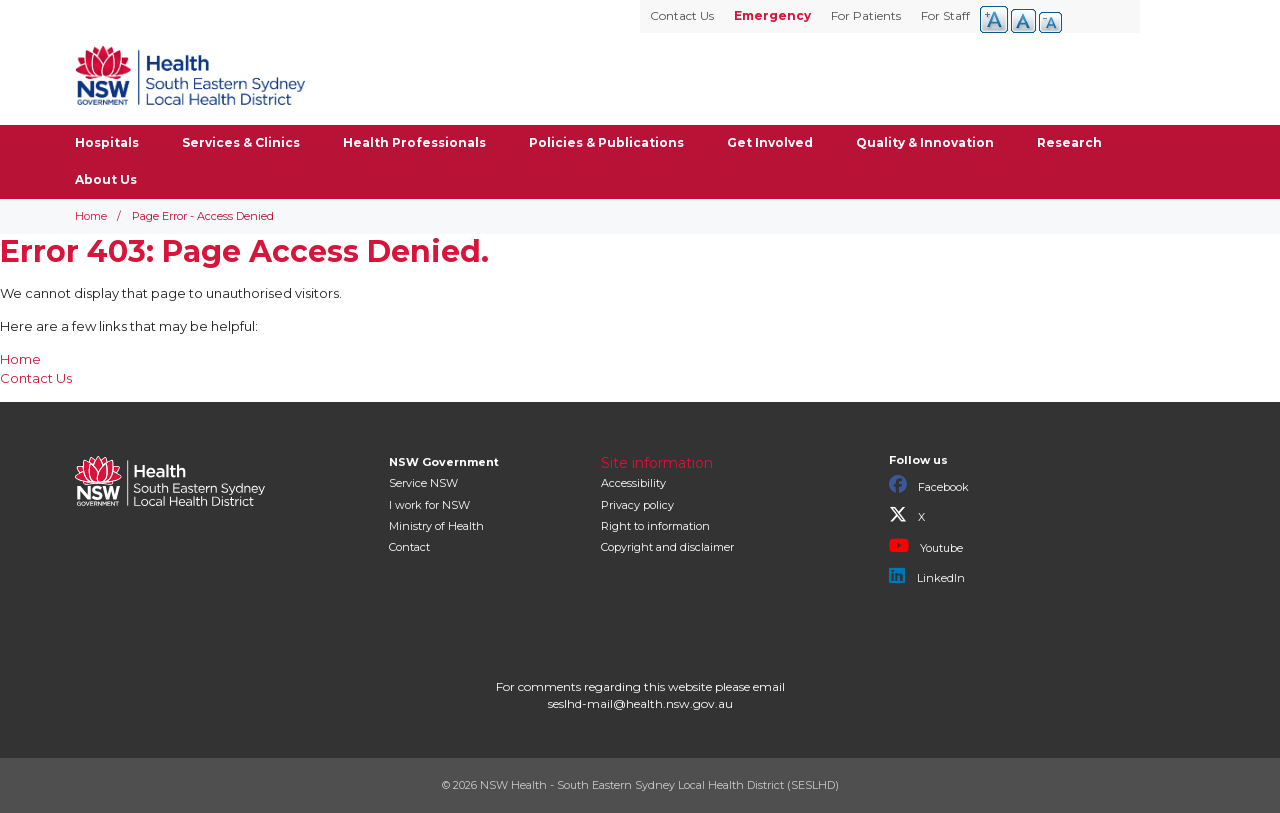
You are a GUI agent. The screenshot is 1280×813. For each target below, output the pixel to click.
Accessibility (633, 483)
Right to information (655, 526)
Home (91, 216)
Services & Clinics (241, 142)
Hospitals (107, 142)
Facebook (929, 485)
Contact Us (682, 15)
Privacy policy (637, 505)
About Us (106, 179)
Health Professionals (414, 142)
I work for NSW (429, 505)
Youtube (926, 546)
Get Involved (770, 142)
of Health (436, 526)
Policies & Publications (606, 142)
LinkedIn (927, 576)
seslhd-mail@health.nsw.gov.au (640, 703)
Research (1069, 142)
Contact (409, 547)
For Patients (866, 15)
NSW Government (444, 462)
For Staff (945, 15)
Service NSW (423, 483)
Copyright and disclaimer (667, 547)
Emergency (772, 15)
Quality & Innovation (925, 142)
